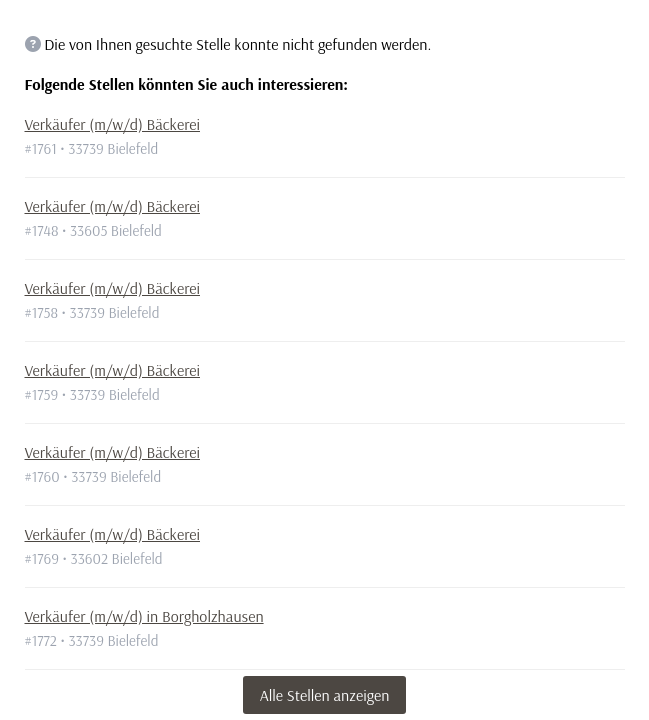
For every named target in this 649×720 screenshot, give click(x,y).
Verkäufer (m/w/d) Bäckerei (112, 124)
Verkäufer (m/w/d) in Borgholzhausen (144, 616)
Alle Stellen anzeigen (325, 695)
